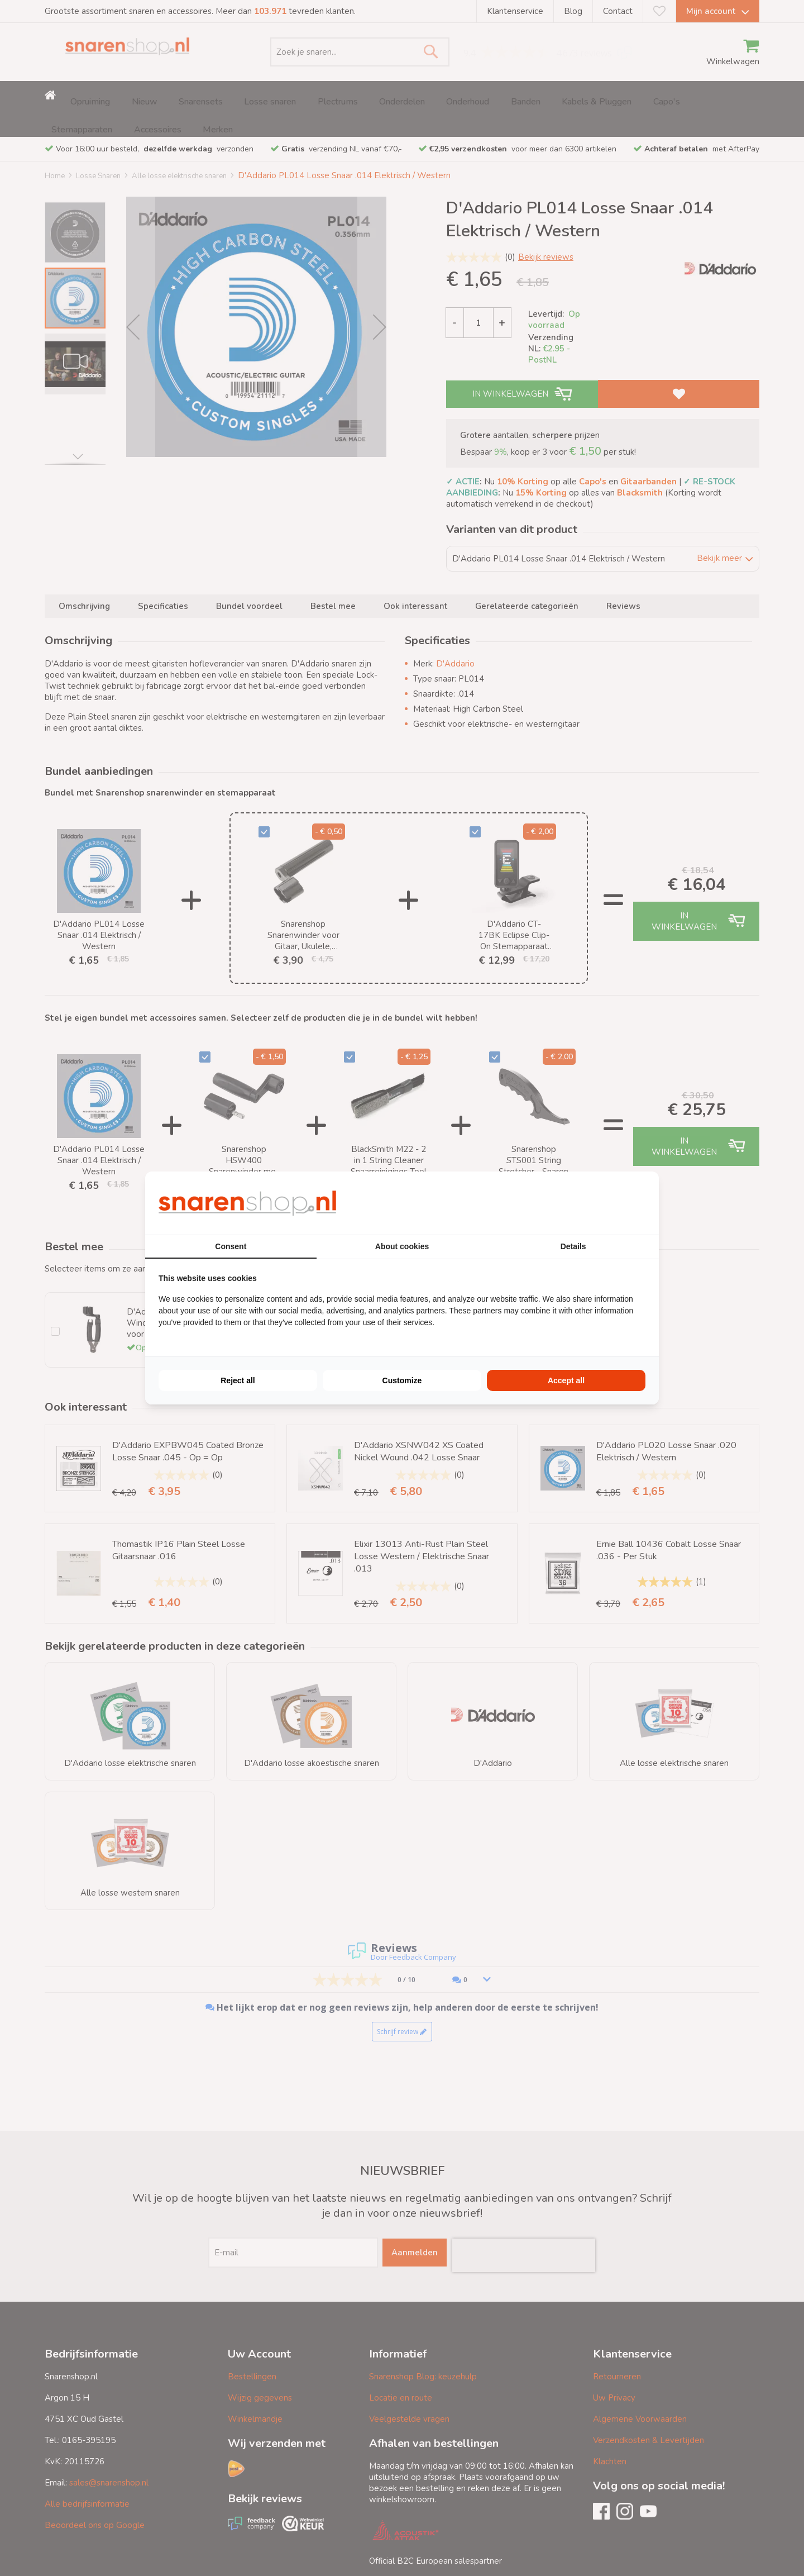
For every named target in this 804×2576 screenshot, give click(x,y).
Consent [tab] (230, 1246)
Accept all (566, 1380)
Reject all (238, 1380)
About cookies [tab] (402, 1246)
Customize (402, 1380)
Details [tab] (573, 1246)
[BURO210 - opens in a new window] (603, 1203)
